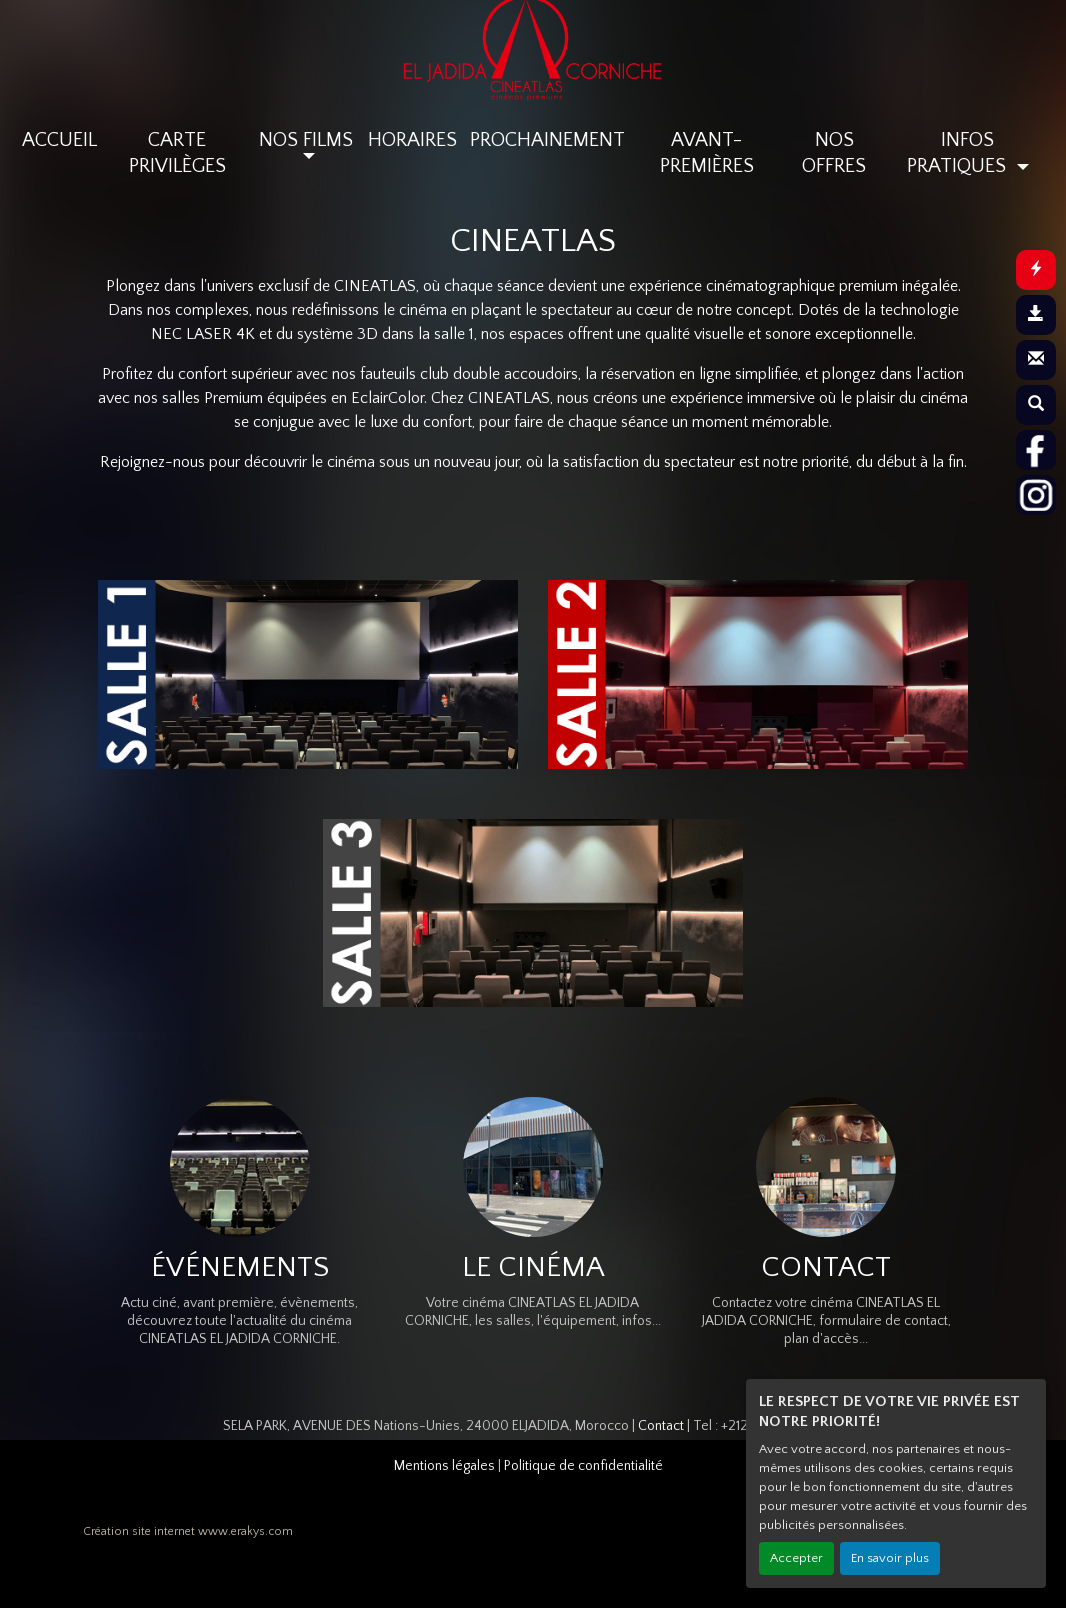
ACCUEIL (59, 140)
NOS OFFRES (834, 153)
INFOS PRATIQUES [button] (959, 153)
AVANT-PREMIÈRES (707, 153)
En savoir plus (890, 1558)
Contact (661, 1426)
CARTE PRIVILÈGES (177, 153)
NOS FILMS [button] (306, 140)
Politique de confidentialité (583, 1466)
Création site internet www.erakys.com (188, 1531)
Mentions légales (444, 1466)
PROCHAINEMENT (547, 140)
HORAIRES (412, 140)
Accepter (796, 1558)
